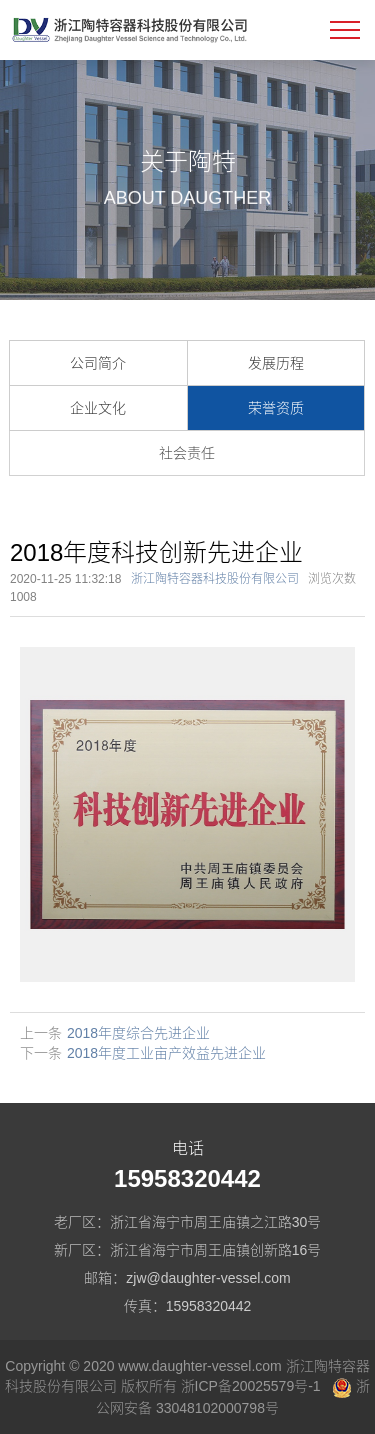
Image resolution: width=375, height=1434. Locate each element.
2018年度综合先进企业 (138, 1033)
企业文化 (98, 408)
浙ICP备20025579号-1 (251, 1386)
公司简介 (98, 363)
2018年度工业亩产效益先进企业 (166, 1053)
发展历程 (276, 363)
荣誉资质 (276, 408)
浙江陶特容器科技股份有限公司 (215, 579)
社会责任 (187, 453)
